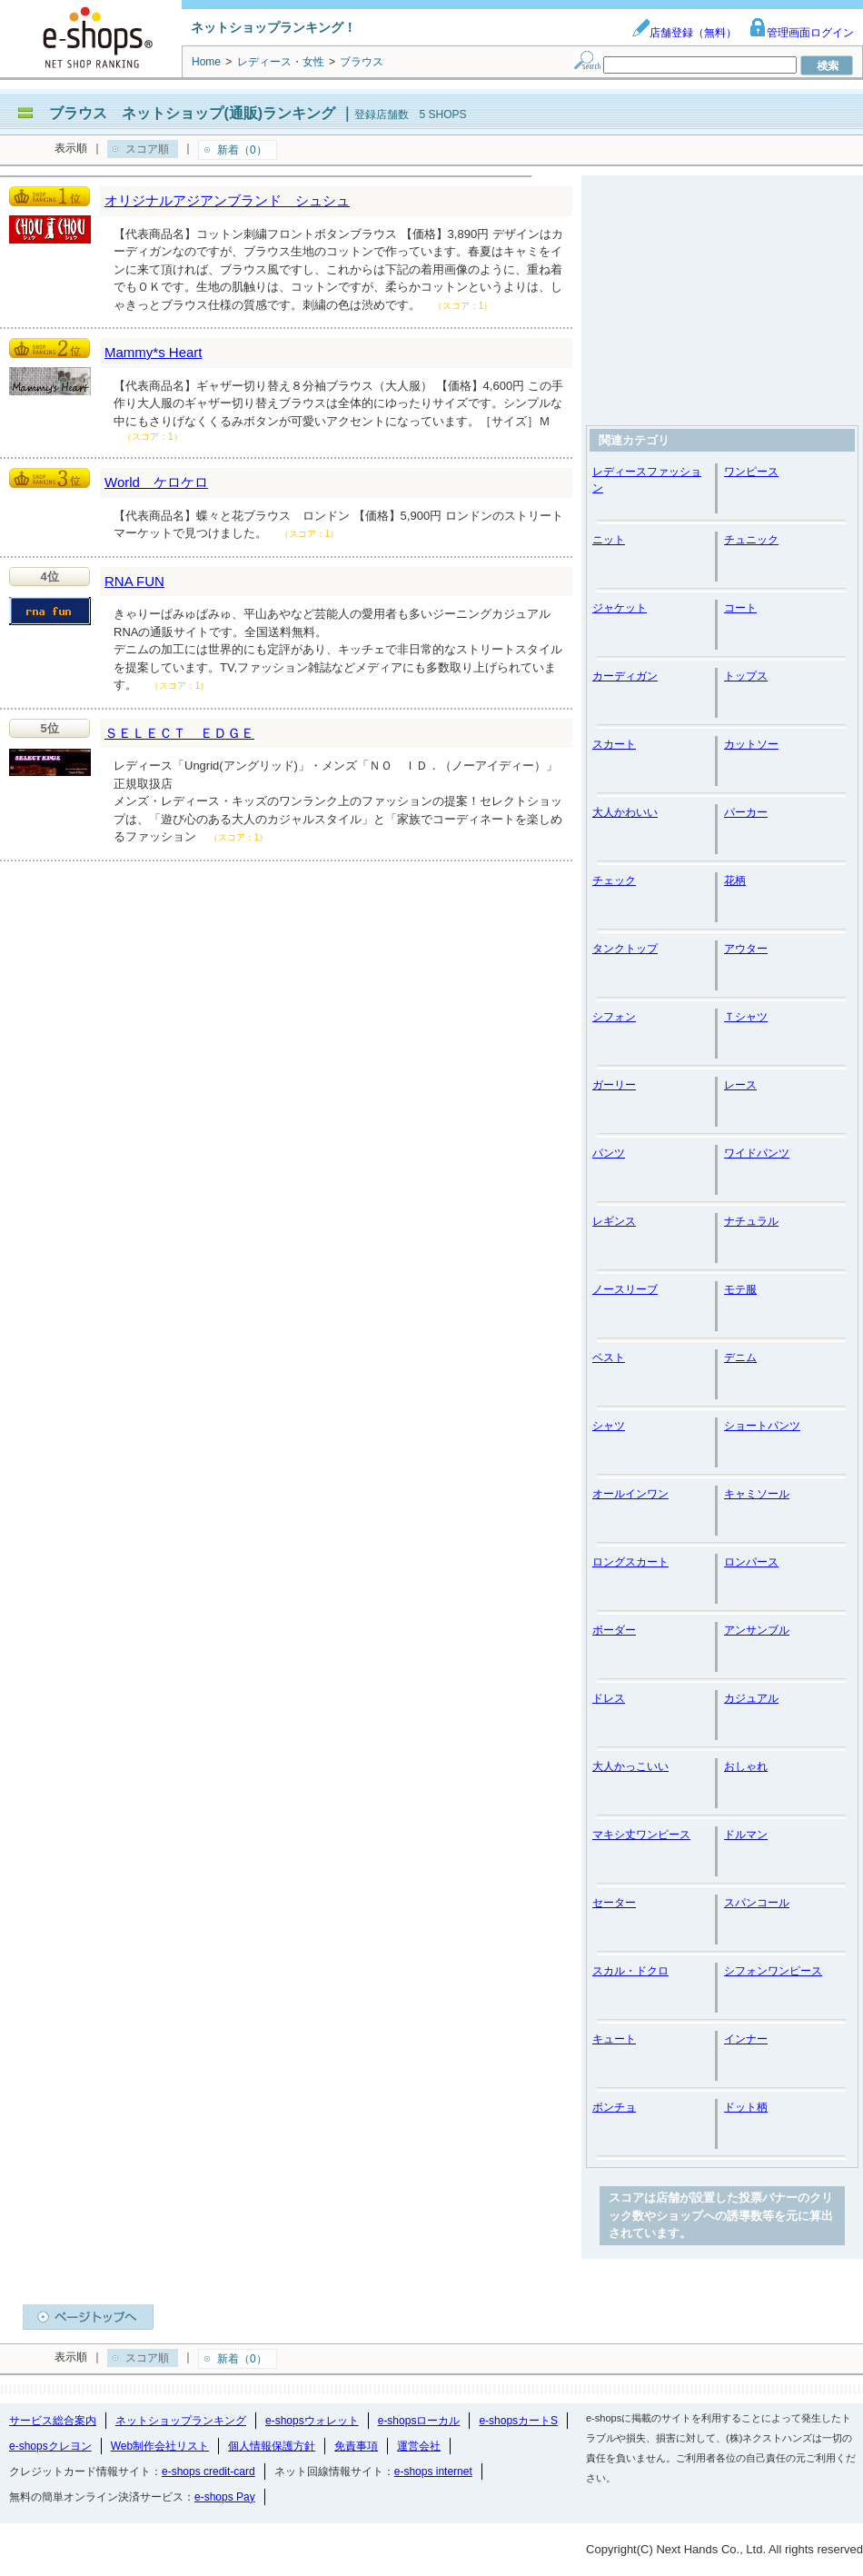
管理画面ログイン (801, 32)
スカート (614, 744)
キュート (614, 2039)
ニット (608, 539)
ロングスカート (630, 1562)
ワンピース (751, 471)
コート (740, 608)
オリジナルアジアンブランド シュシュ (227, 200)
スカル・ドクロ (630, 1970)
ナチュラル (751, 1221)
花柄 (735, 880)
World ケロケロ (156, 482)
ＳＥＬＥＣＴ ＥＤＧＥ (179, 733)
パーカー (746, 812)
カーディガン (625, 676)
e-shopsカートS (518, 2420)
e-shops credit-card (208, 2471)
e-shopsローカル (419, 2420)
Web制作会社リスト (160, 2446)
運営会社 (419, 2446)
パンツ (608, 1153)
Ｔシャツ (746, 1016)
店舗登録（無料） (684, 32)
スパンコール (756, 1902)
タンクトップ (625, 948)
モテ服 (740, 1289)
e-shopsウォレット (312, 2420)
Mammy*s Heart (153, 352)
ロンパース (751, 1562)
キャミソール (756, 1493)
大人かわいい (625, 812)
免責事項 (356, 2446)
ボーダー (614, 1630)
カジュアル (751, 1698)
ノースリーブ (625, 1289)
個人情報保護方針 (271, 2446)
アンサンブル (756, 1630)
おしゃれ (746, 1766)
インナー (746, 2039)
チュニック (751, 539)
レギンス (614, 1221)
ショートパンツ (762, 1425)
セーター (614, 1902)
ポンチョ (614, 2107)
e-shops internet (433, 2471)
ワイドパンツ (756, 1153)
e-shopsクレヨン (50, 2446)
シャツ (608, 1425)
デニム (740, 1357)
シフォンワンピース (773, 1970)
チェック (614, 880)
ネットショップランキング (180, 2420)
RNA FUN (134, 581)
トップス (746, 676)
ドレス (608, 1698)
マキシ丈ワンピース (641, 1834)
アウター (746, 948)
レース (740, 1085)
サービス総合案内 (52, 2420)
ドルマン (746, 1834)
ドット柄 (746, 2107)
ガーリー (614, 1085)
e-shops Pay (224, 2497)
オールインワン (630, 1493)
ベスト (608, 1357)
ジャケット (619, 608)
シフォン (614, 1016)
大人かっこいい (630, 1766)
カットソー (751, 744)
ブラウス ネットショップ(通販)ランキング (192, 113)
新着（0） (242, 150)
